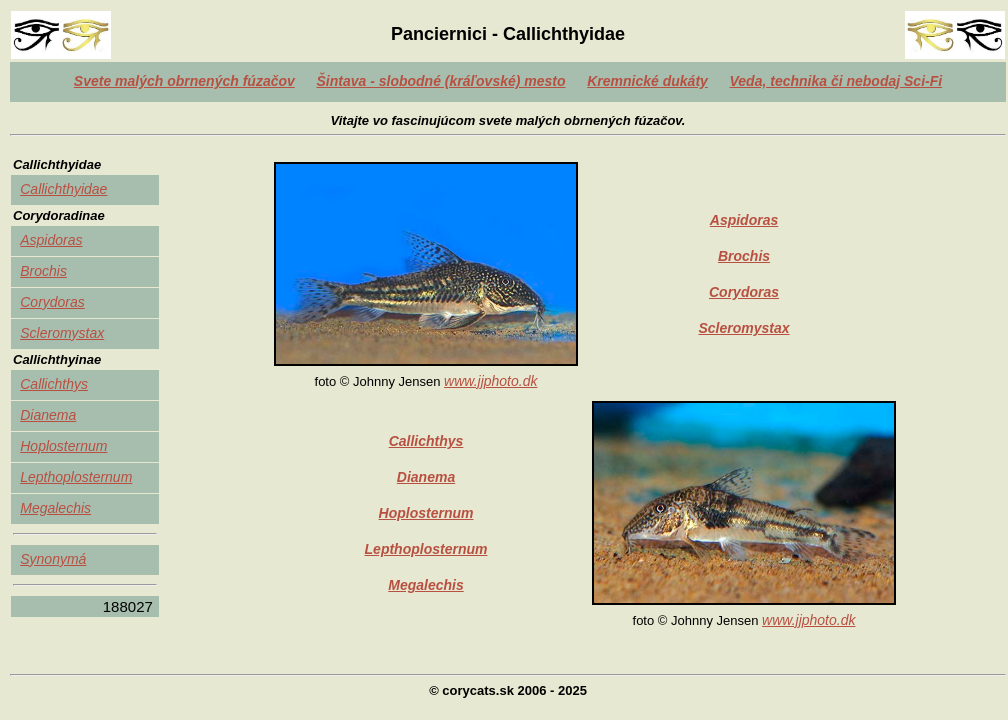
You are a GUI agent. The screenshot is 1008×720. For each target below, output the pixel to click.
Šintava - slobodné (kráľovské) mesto (440, 81)
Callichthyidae (63, 189)
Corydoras (52, 302)
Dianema (48, 415)
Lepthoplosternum (76, 477)
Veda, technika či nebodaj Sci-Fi (836, 81)
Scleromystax (62, 333)
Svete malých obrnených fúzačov (184, 81)
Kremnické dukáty (647, 81)
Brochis (43, 271)
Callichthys (54, 384)
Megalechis (55, 508)
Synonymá (53, 559)
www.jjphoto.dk (490, 381)
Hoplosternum (63, 446)
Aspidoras (51, 240)
